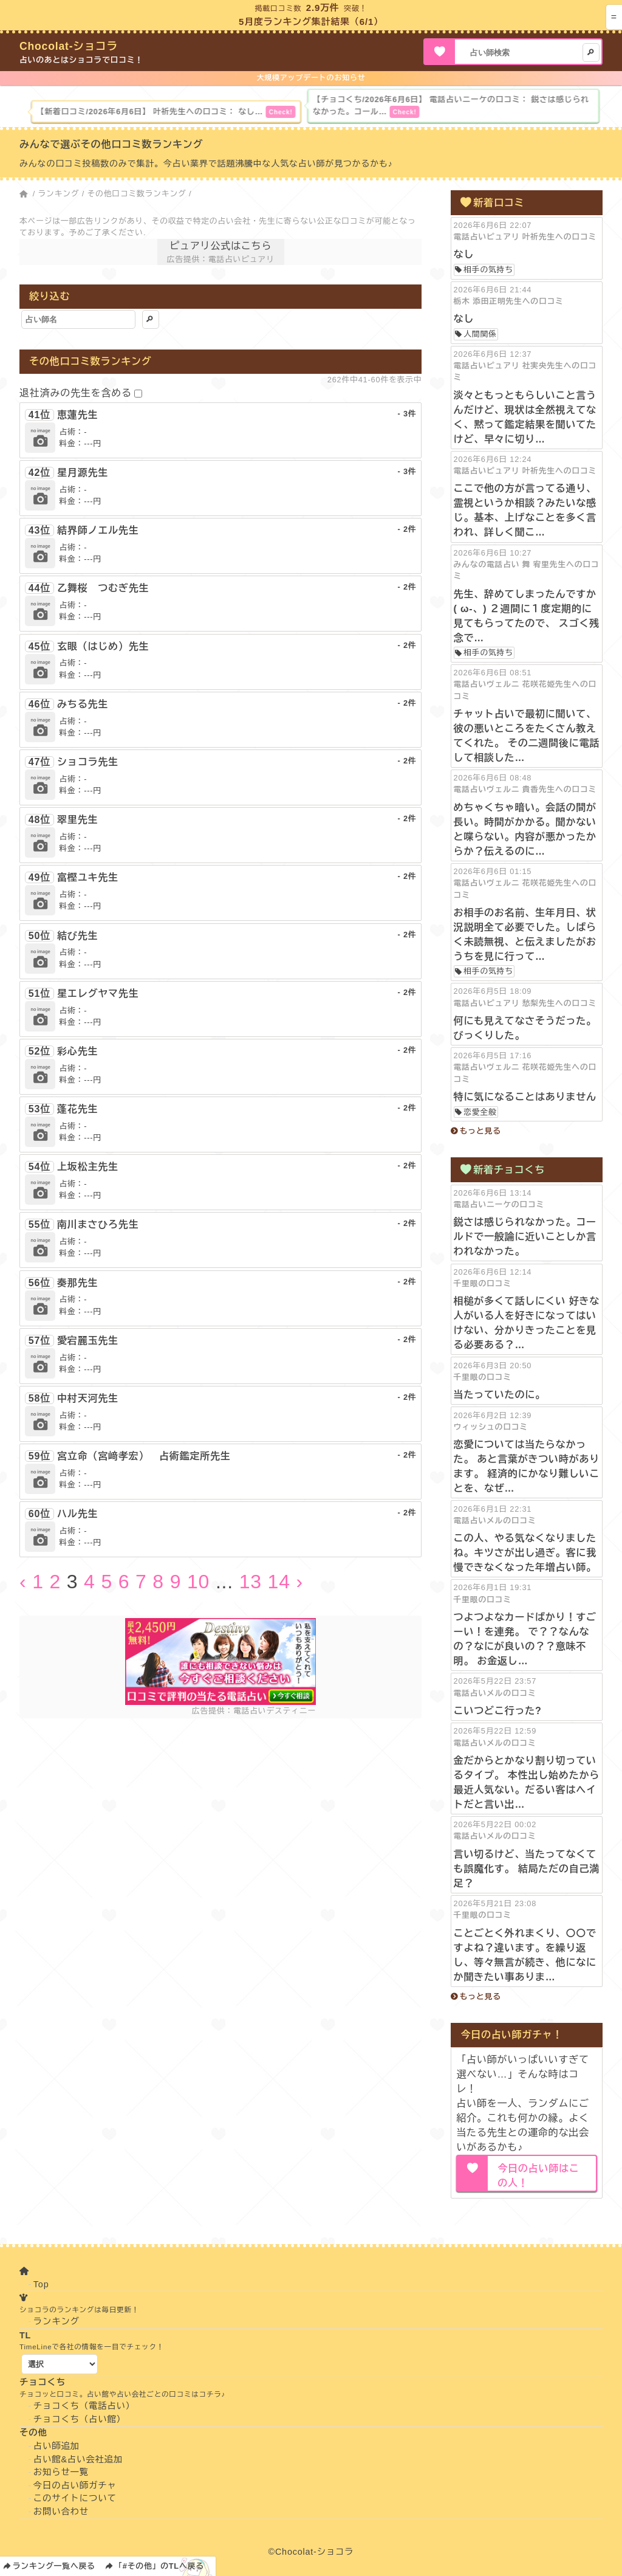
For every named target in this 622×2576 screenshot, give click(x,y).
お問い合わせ (61, 2511)
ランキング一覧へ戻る (54, 2566)
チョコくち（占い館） (79, 2419)
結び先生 (77, 936)
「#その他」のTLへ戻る (159, 2566)
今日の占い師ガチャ (75, 2485)
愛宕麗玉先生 (87, 1340)
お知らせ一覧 (61, 2472)
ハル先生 (77, 1514)
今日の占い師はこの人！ (538, 2175)
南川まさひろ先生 (97, 1224)
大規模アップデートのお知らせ (310, 78)
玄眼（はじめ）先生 (103, 646)
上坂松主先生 (87, 1167)
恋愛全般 (479, 1112)
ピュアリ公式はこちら (220, 246)
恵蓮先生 (77, 415)
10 (198, 1582)
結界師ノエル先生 (97, 530)
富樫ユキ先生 (87, 877)
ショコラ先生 (87, 762)
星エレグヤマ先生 (97, 993)
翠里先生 (77, 819)
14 (279, 1582)
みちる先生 (82, 704)
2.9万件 (323, 7)
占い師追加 (56, 2446)
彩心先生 (77, 1051)
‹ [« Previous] (22, 1582)
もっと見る (480, 1130)
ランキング (58, 193)
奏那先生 (77, 1283)
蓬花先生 (77, 1109)
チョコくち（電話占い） (84, 2406)
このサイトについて (75, 2498)
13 (250, 1582)
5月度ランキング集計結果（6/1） (311, 21)
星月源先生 (82, 472)
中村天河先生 (87, 1398)
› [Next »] (299, 1582)
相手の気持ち (488, 269)
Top (41, 2284)
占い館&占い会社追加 (78, 2459)
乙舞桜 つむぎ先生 (103, 588)
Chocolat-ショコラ (68, 46)
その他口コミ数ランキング (136, 193)
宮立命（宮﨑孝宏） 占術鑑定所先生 (144, 1456)
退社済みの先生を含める (75, 393)
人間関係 (479, 334)
